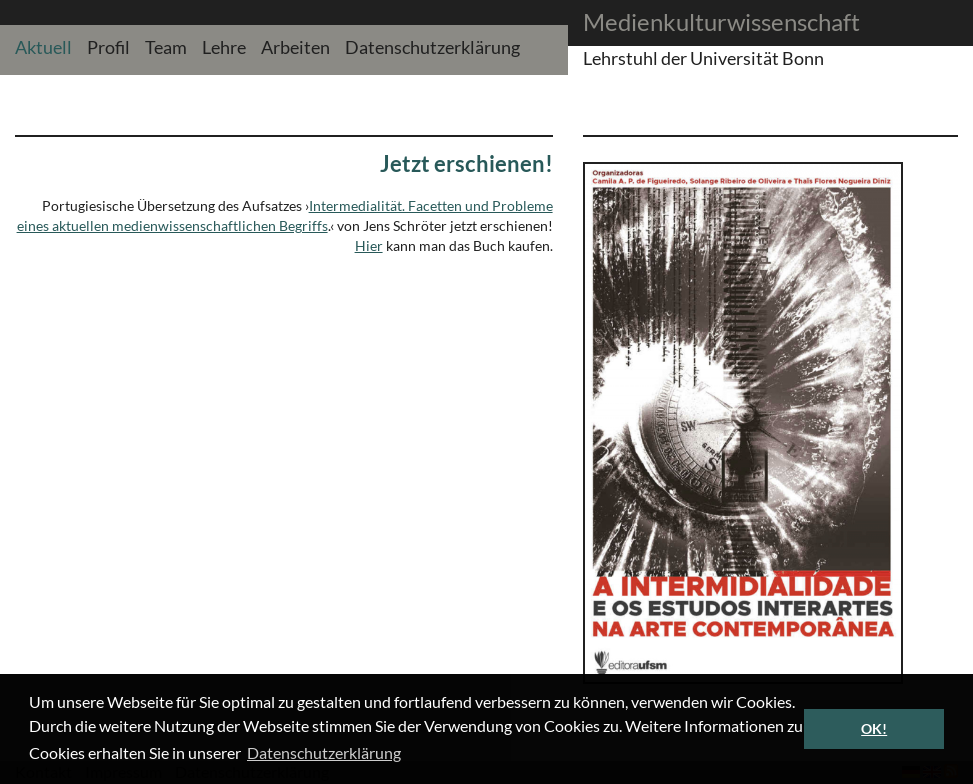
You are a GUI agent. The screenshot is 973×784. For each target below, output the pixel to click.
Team (166, 46)
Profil (108, 46)
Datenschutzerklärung (432, 46)
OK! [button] (874, 728)
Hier (369, 245)
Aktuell (43, 46)
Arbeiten (295, 46)
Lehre (224, 46)
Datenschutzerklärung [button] (324, 752)
